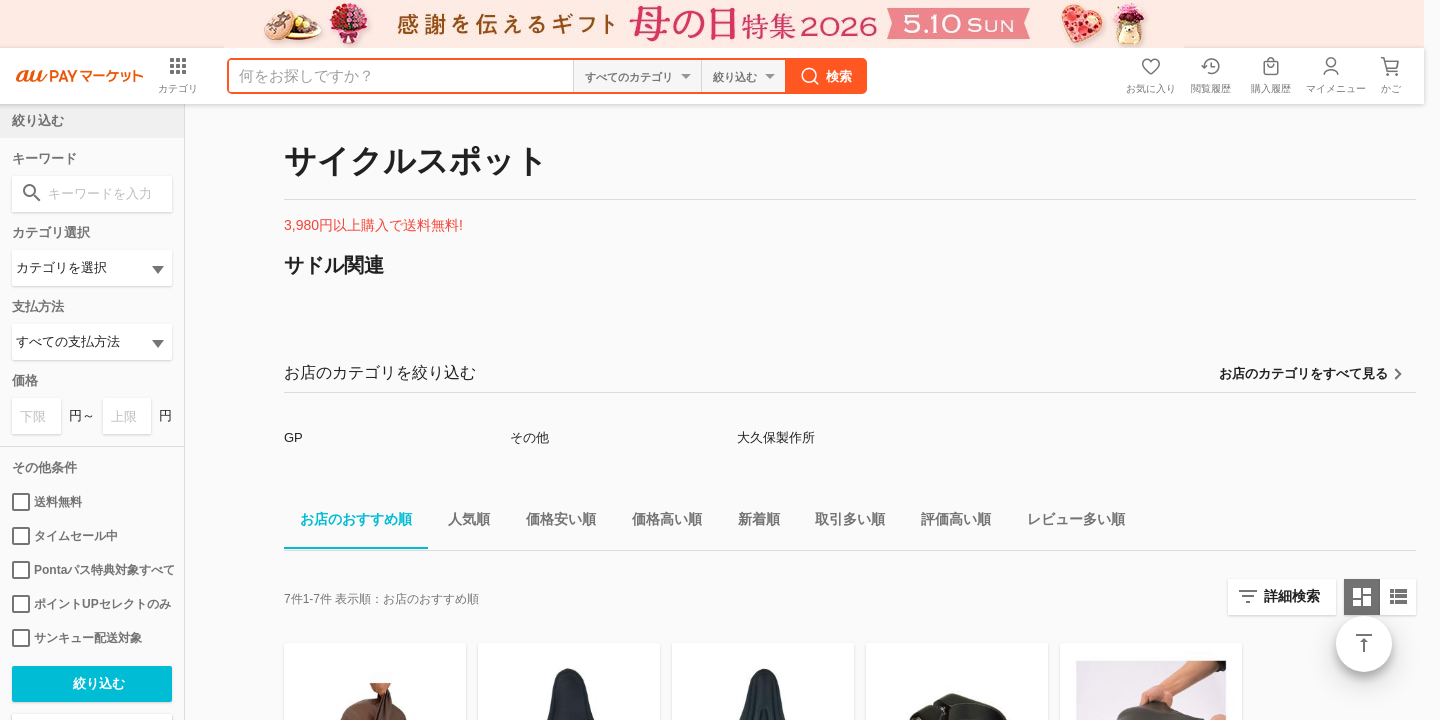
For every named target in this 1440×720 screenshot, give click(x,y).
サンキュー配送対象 (77, 638)
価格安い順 (553, 522)
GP (293, 437)
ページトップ (1364, 644)
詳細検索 (1292, 596)
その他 (529, 437)
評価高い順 (948, 522)
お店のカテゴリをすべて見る (1303, 373)
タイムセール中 (65, 536)
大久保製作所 (776, 437)
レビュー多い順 (1068, 522)
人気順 (461, 522)
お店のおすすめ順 (348, 522)
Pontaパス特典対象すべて (92, 570)
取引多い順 (842, 522)
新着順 (751, 522)
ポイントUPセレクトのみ (91, 604)
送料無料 (47, 502)
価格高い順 (659, 522)
